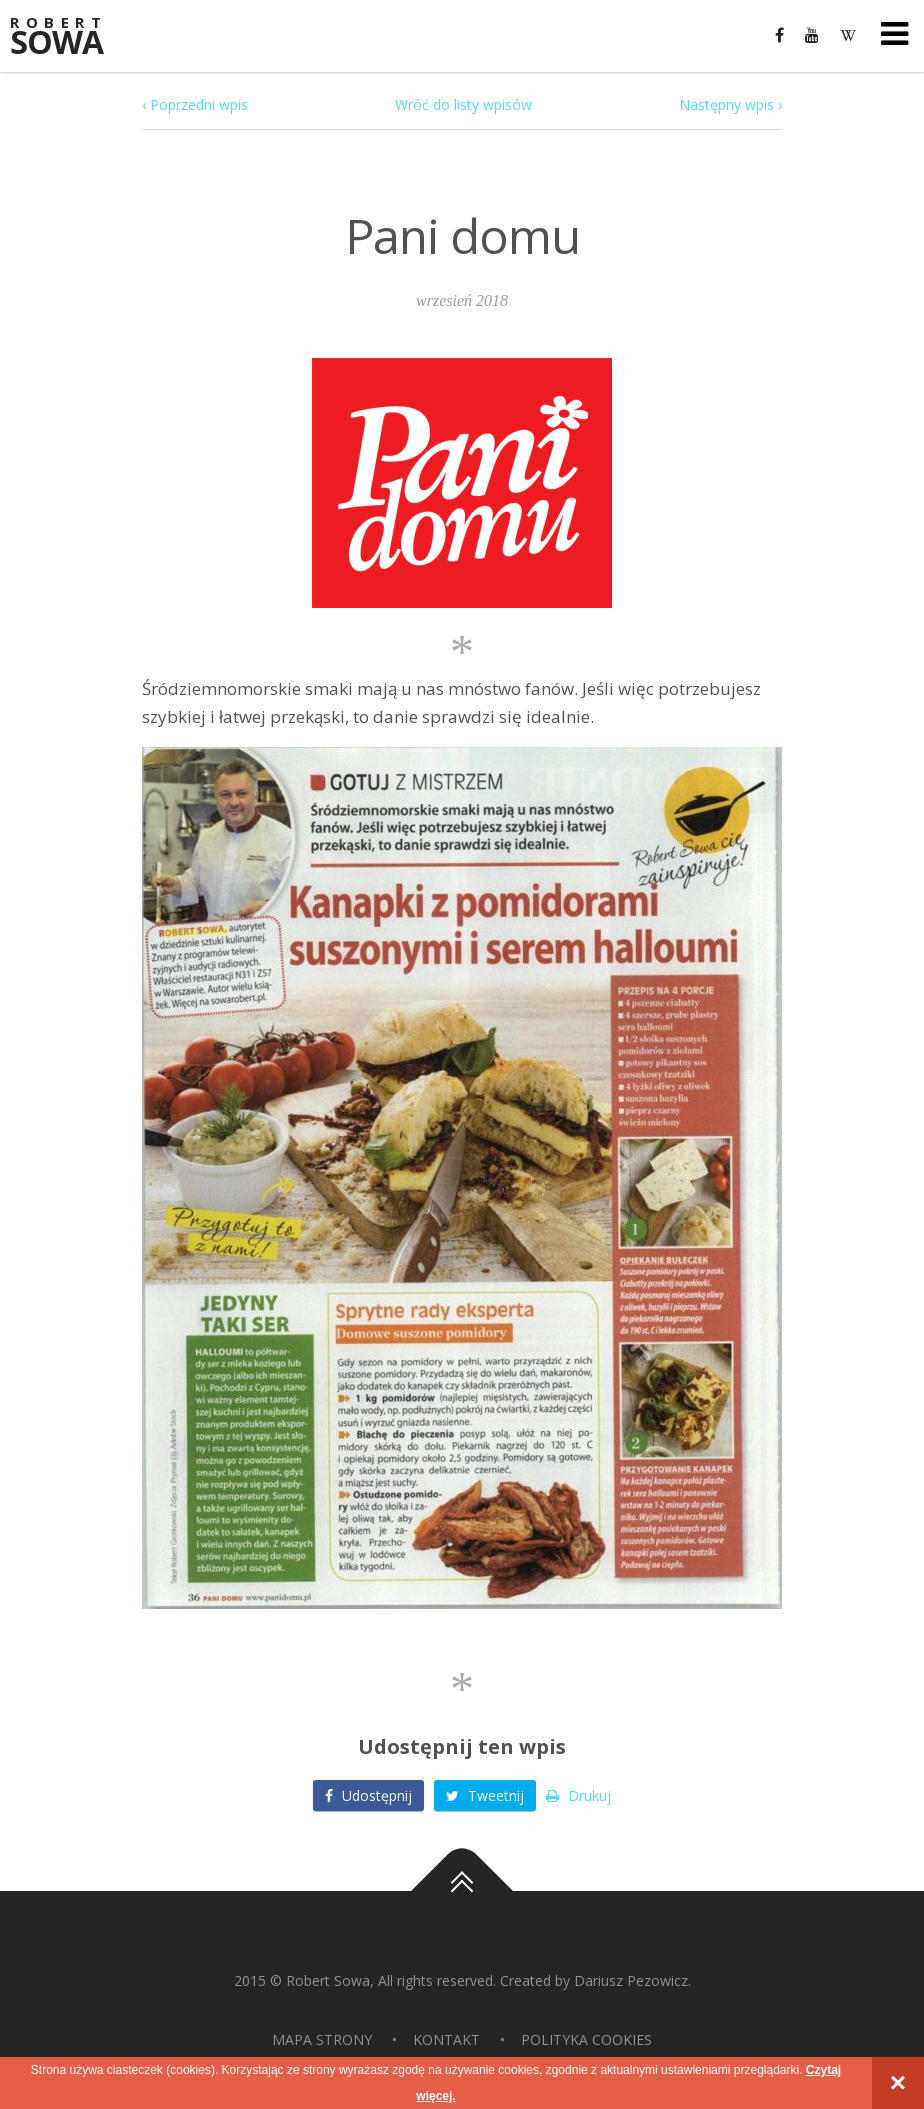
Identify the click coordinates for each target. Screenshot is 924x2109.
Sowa (70, 37)
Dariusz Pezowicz (631, 1980)
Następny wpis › (730, 104)
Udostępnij (368, 1795)
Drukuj (578, 1795)
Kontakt (446, 2039)
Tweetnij (485, 1795)
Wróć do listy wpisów (463, 104)
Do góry (462, 1891)
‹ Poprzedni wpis (195, 104)
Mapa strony (322, 2039)
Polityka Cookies (586, 2039)
